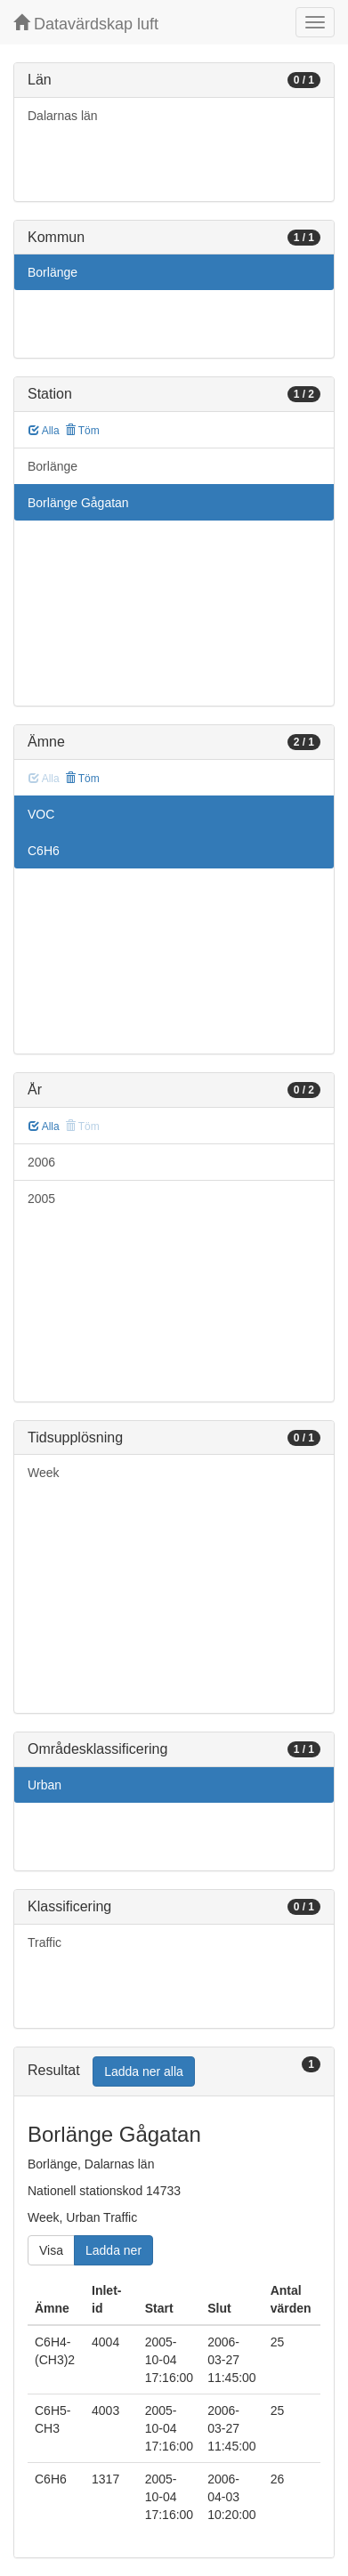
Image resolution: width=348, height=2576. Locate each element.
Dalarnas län (63, 116)
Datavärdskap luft (85, 23)
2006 (41, 1162)
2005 (41, 1198)
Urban (44, 1785)
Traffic (44, 1942)
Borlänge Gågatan (78, 503)
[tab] (174, 2071)
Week (44, 1473)
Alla (44, 430)
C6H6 (44, 851)
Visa (51, 2250)
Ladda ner (113, 2250)
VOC (41, 814)
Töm (82, 430)
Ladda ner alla (143, 2071)
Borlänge (52, 272)
